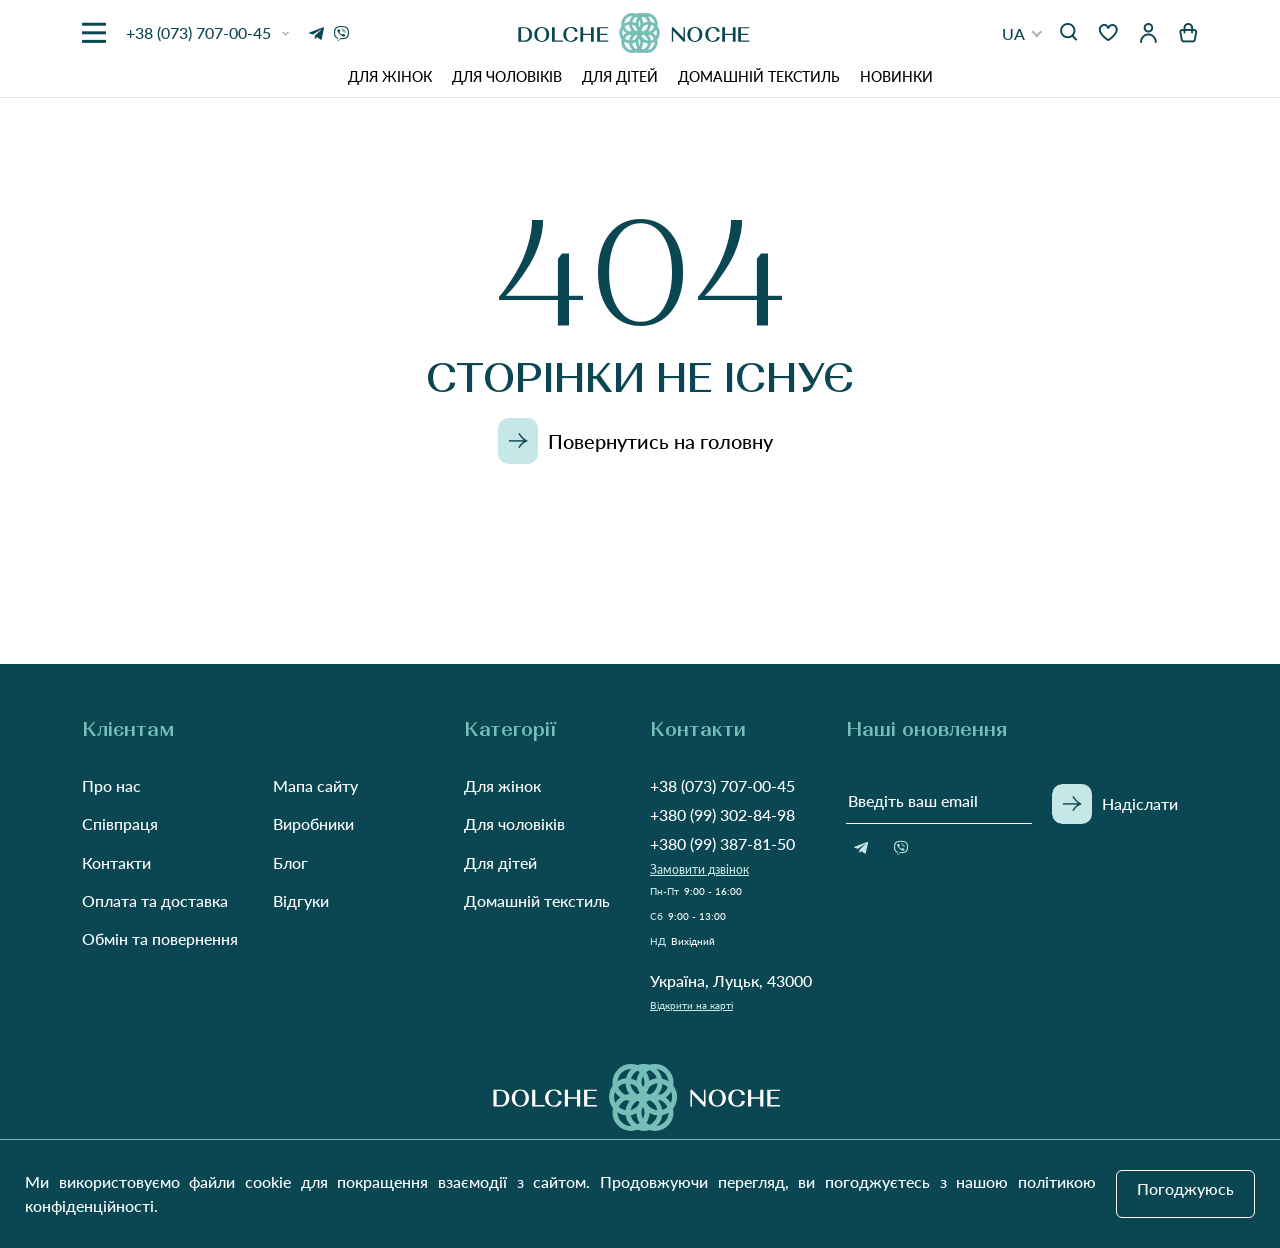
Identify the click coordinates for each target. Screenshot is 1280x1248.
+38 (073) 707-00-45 (722, 785)
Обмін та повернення (160, 938)
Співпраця (120, 823)
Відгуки (301, 900)
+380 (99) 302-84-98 (722, 814)
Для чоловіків (507, 76)
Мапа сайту (315, 785)
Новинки (896, 76)
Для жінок (390, 76)
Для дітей (620, 76)
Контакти (116, 862)
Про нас (111, 785)
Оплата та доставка (155, 900)
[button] (1022, 33)
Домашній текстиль (759, 76)
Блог (290, 862)
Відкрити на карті (691, 1005)
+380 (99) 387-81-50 (722, 843)
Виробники (313, 823)
